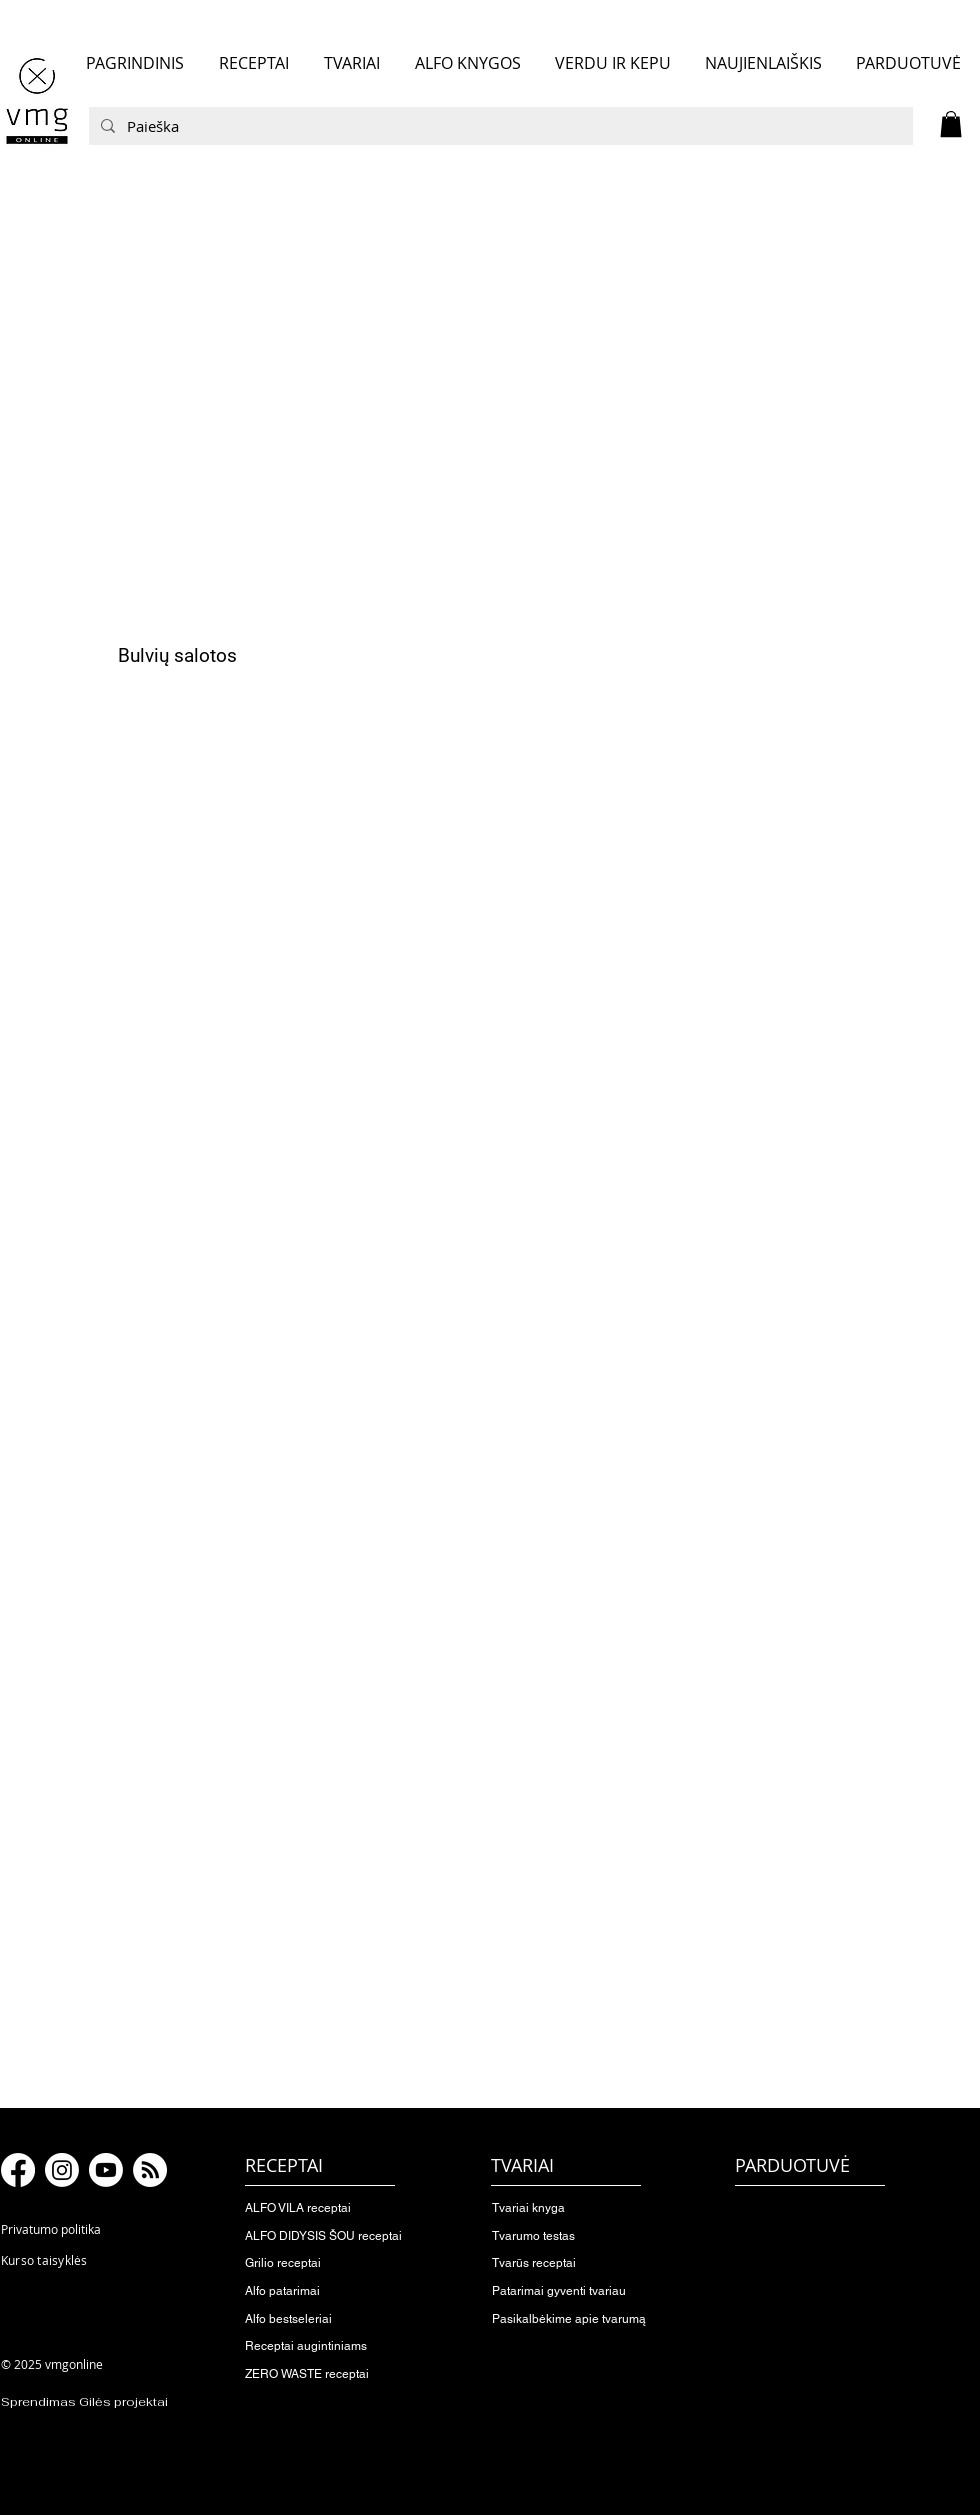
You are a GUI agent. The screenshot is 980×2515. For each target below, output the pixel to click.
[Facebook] (18, 2170)
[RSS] (150, 2170)
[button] (951, 124)
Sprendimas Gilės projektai (84, 2402)
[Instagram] (62, 2170)
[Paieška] (499, 126)
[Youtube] (106, 2170)
